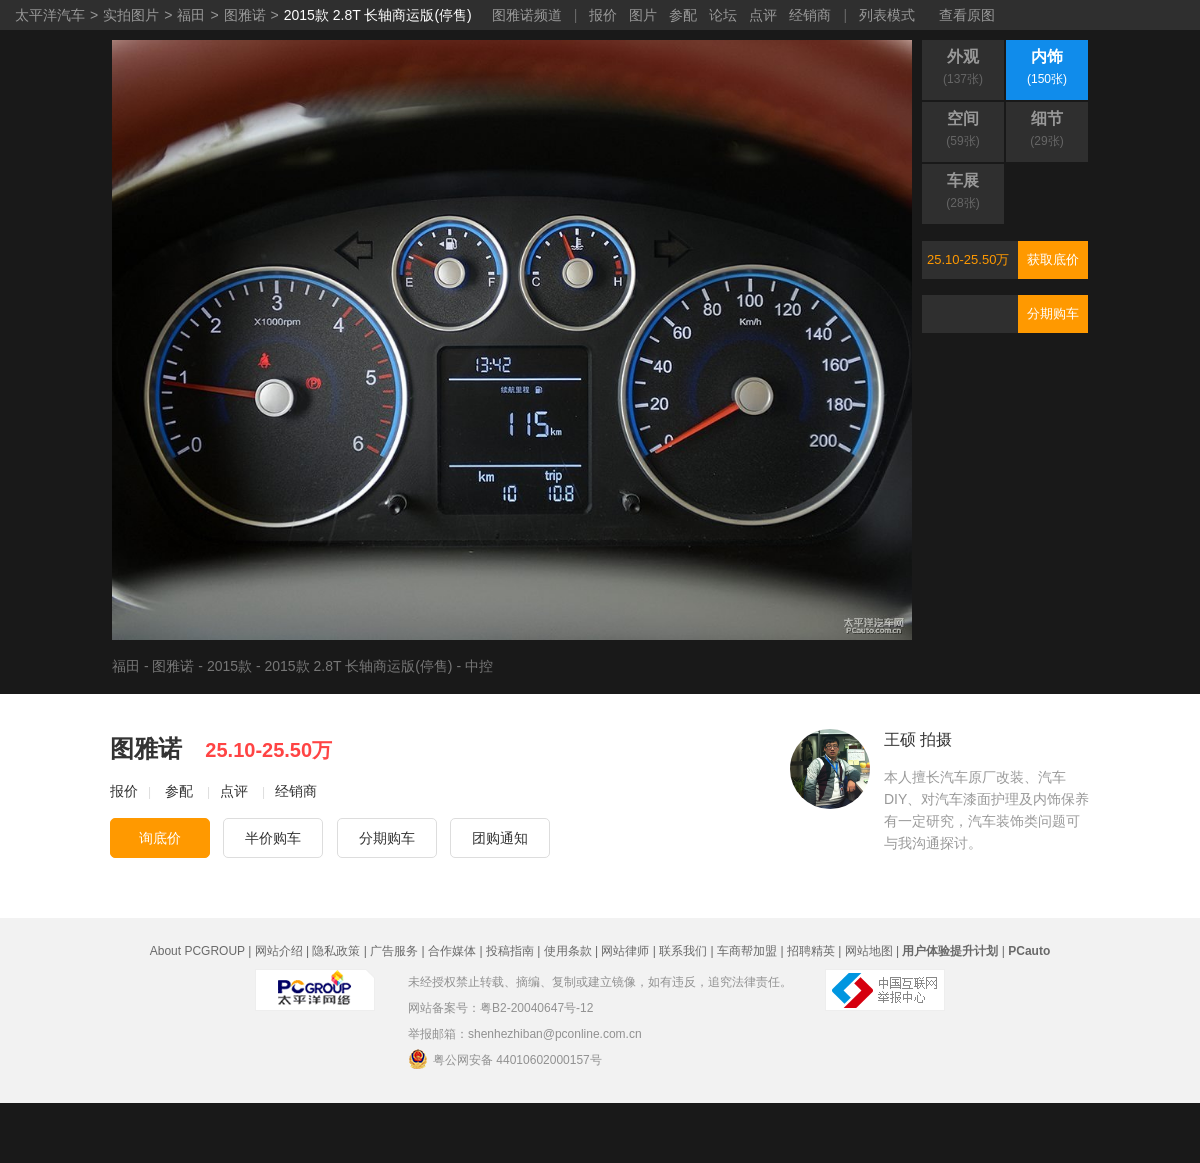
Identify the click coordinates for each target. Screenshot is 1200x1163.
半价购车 (273, 838)
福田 (191, 15)
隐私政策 (336, 951)
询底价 (160, 838)
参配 (683, 15)
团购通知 (500, 838)
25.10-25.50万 (968, 259)
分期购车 (1053, 313)
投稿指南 (510, 951)
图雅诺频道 (527, 15)
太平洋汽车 (50, 15)
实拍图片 (131, 15)
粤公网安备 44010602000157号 (505, 1059)
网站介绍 (279, 951)
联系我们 (683, 951)
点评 (763, 15)
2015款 (229, 666)
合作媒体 (452, 951)
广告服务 (394, 951)
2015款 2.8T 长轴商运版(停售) (378, 15)
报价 (603, 15)
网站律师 (625, 951)
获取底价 (1053, 259)
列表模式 (887, 15)
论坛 (723, 15)
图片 (643, 15)
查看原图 (967, 15)
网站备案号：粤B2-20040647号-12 (500, 1008)
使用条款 (568, 951)
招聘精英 (811, 951)
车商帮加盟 (747, 951)
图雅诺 (245, 15)
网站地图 (869, 951)
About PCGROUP (197, 951)
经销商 (810, 15)
